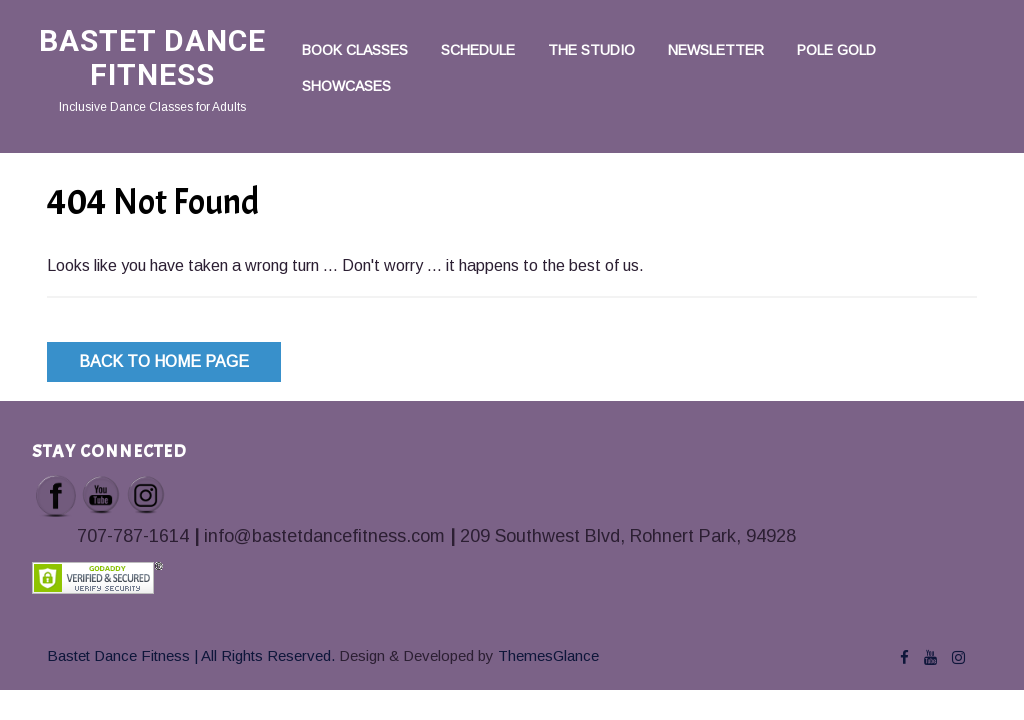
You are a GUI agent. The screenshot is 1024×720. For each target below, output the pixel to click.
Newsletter (716, 50)
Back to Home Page (164, 361)
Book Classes (355, 50)
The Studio (591, 50)
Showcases (346, 86)
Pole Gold (836, 50)
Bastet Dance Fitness (152, 57)
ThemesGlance (546, 655)
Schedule (478, 50)
